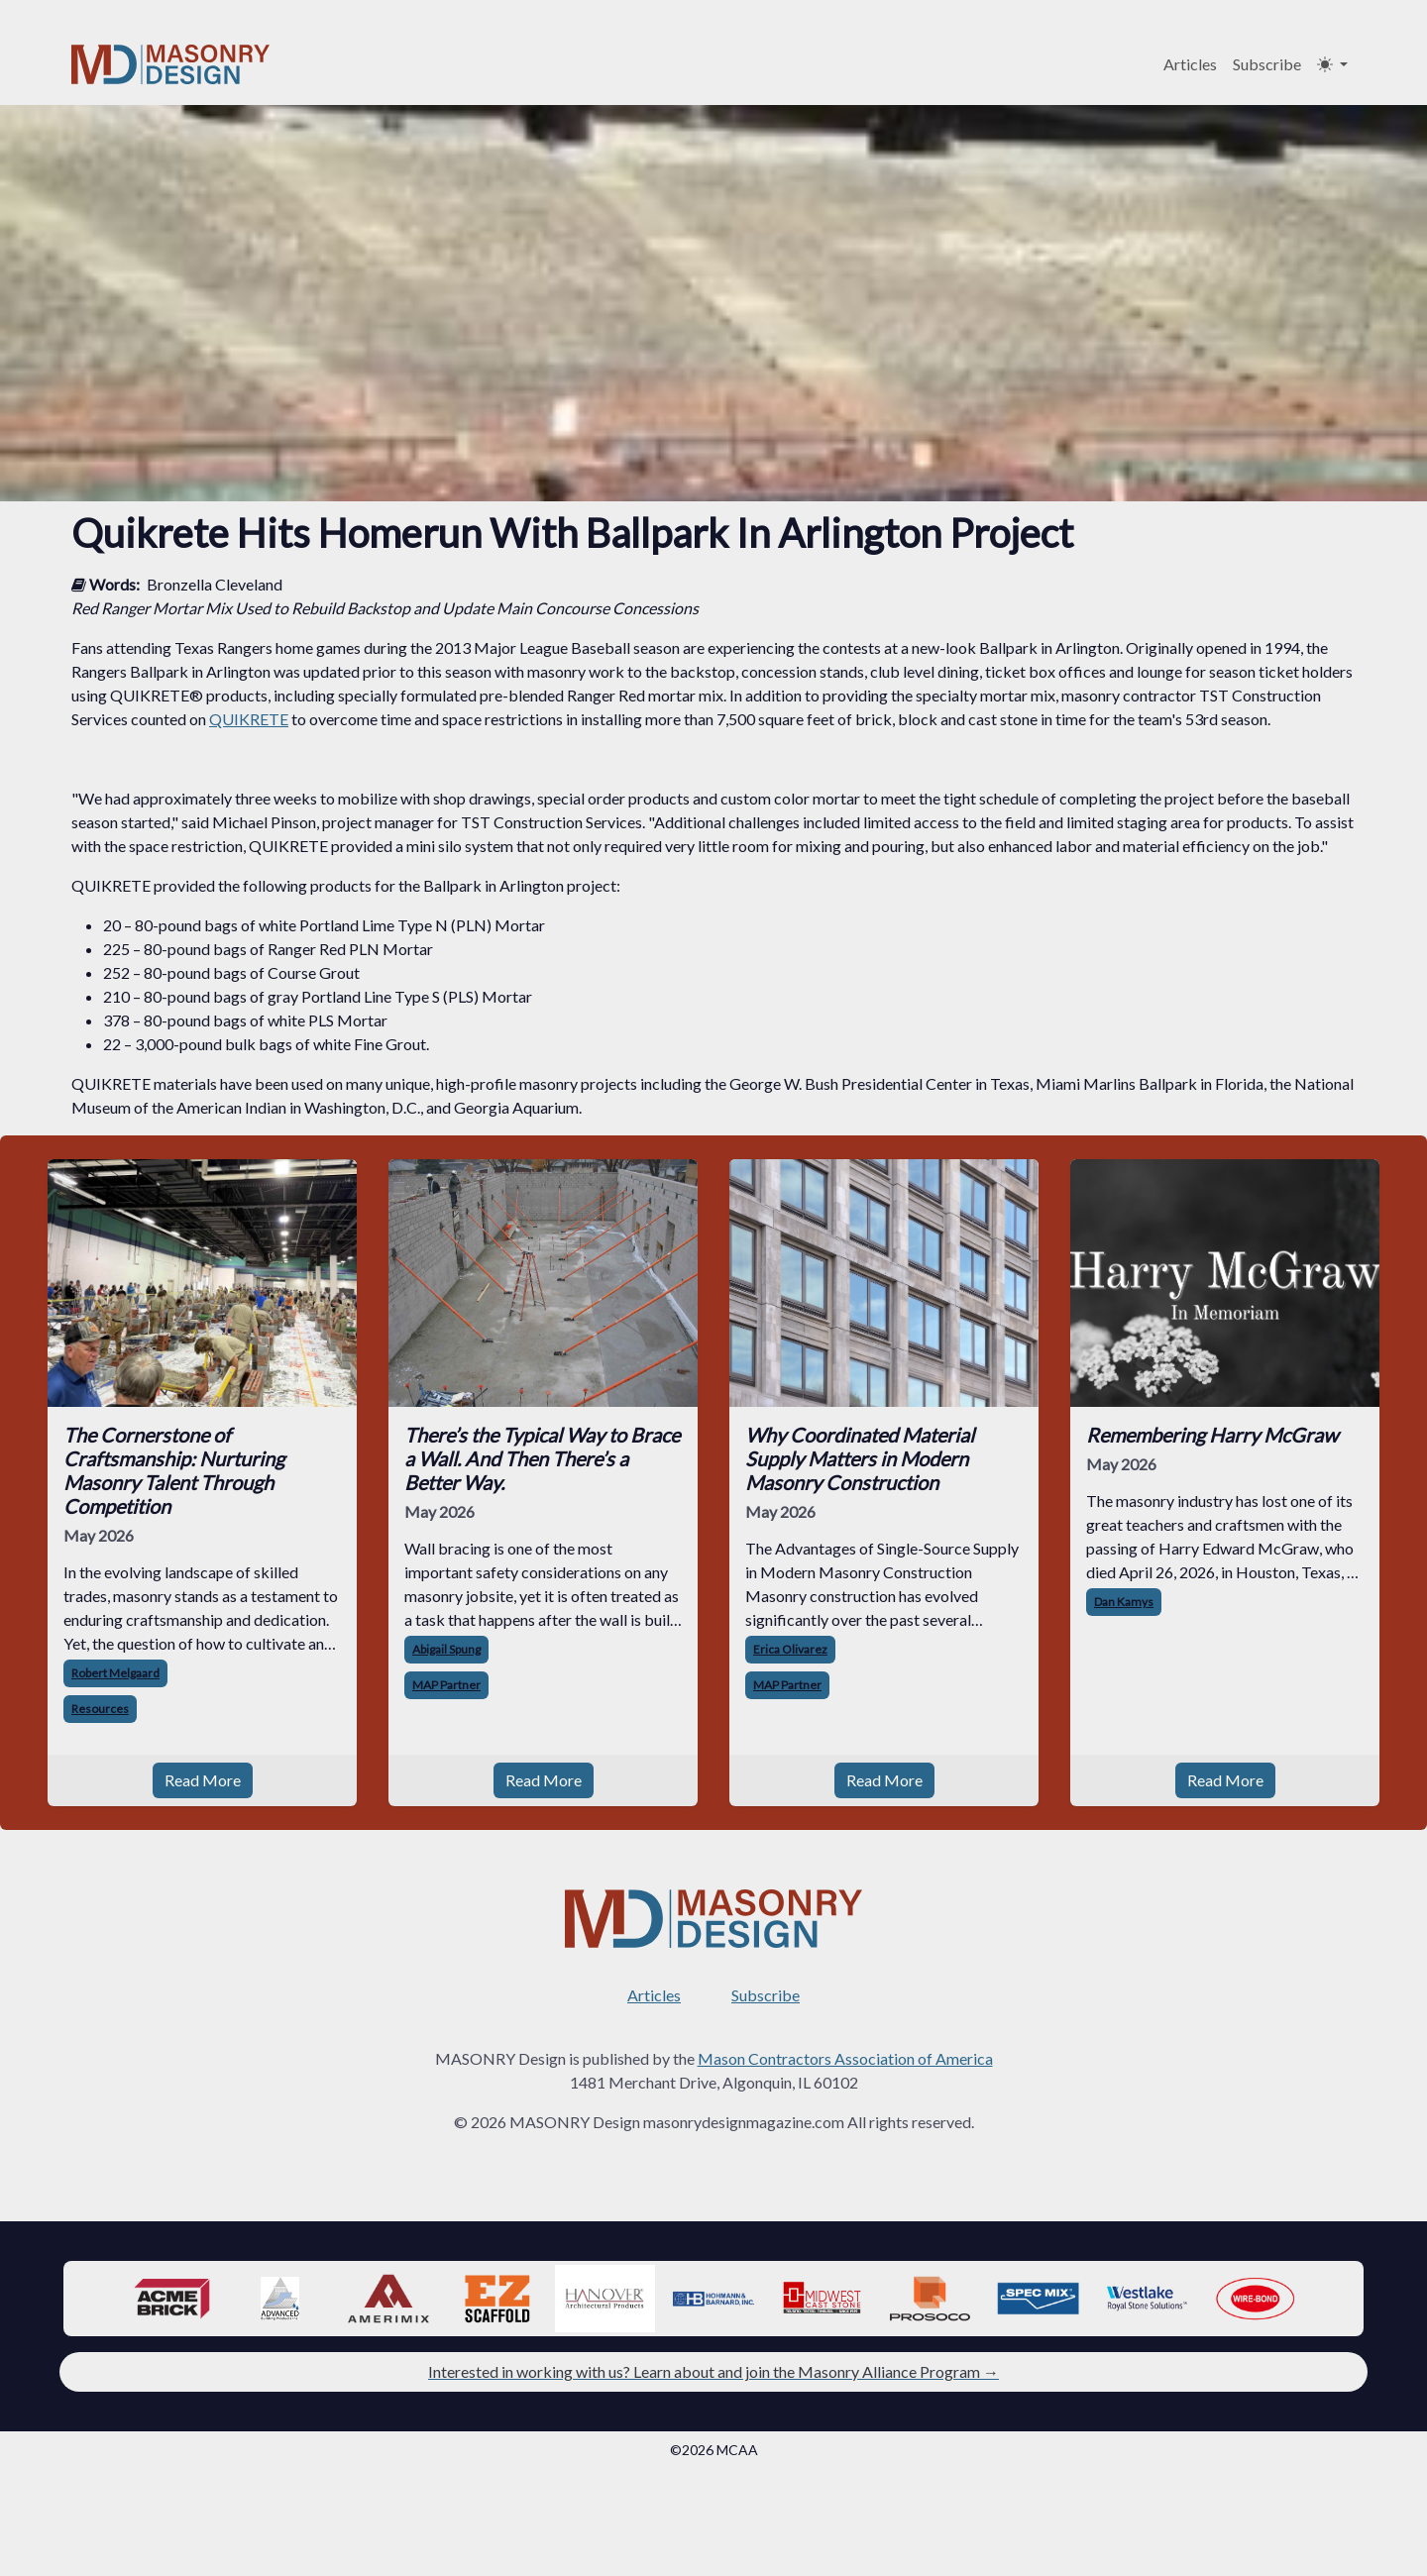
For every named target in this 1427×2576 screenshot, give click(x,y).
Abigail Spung (446, 1649)
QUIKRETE (248, 718)
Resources (100, 1708)
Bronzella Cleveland (214, 584)
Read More (203, 1780)
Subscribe (1267, 63)
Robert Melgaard (115, 1672)
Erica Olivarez (790, 1649)
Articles (1190, 63)
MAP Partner (446, 1684)
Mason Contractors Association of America (845, 2058)
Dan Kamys (1123, 1601)
